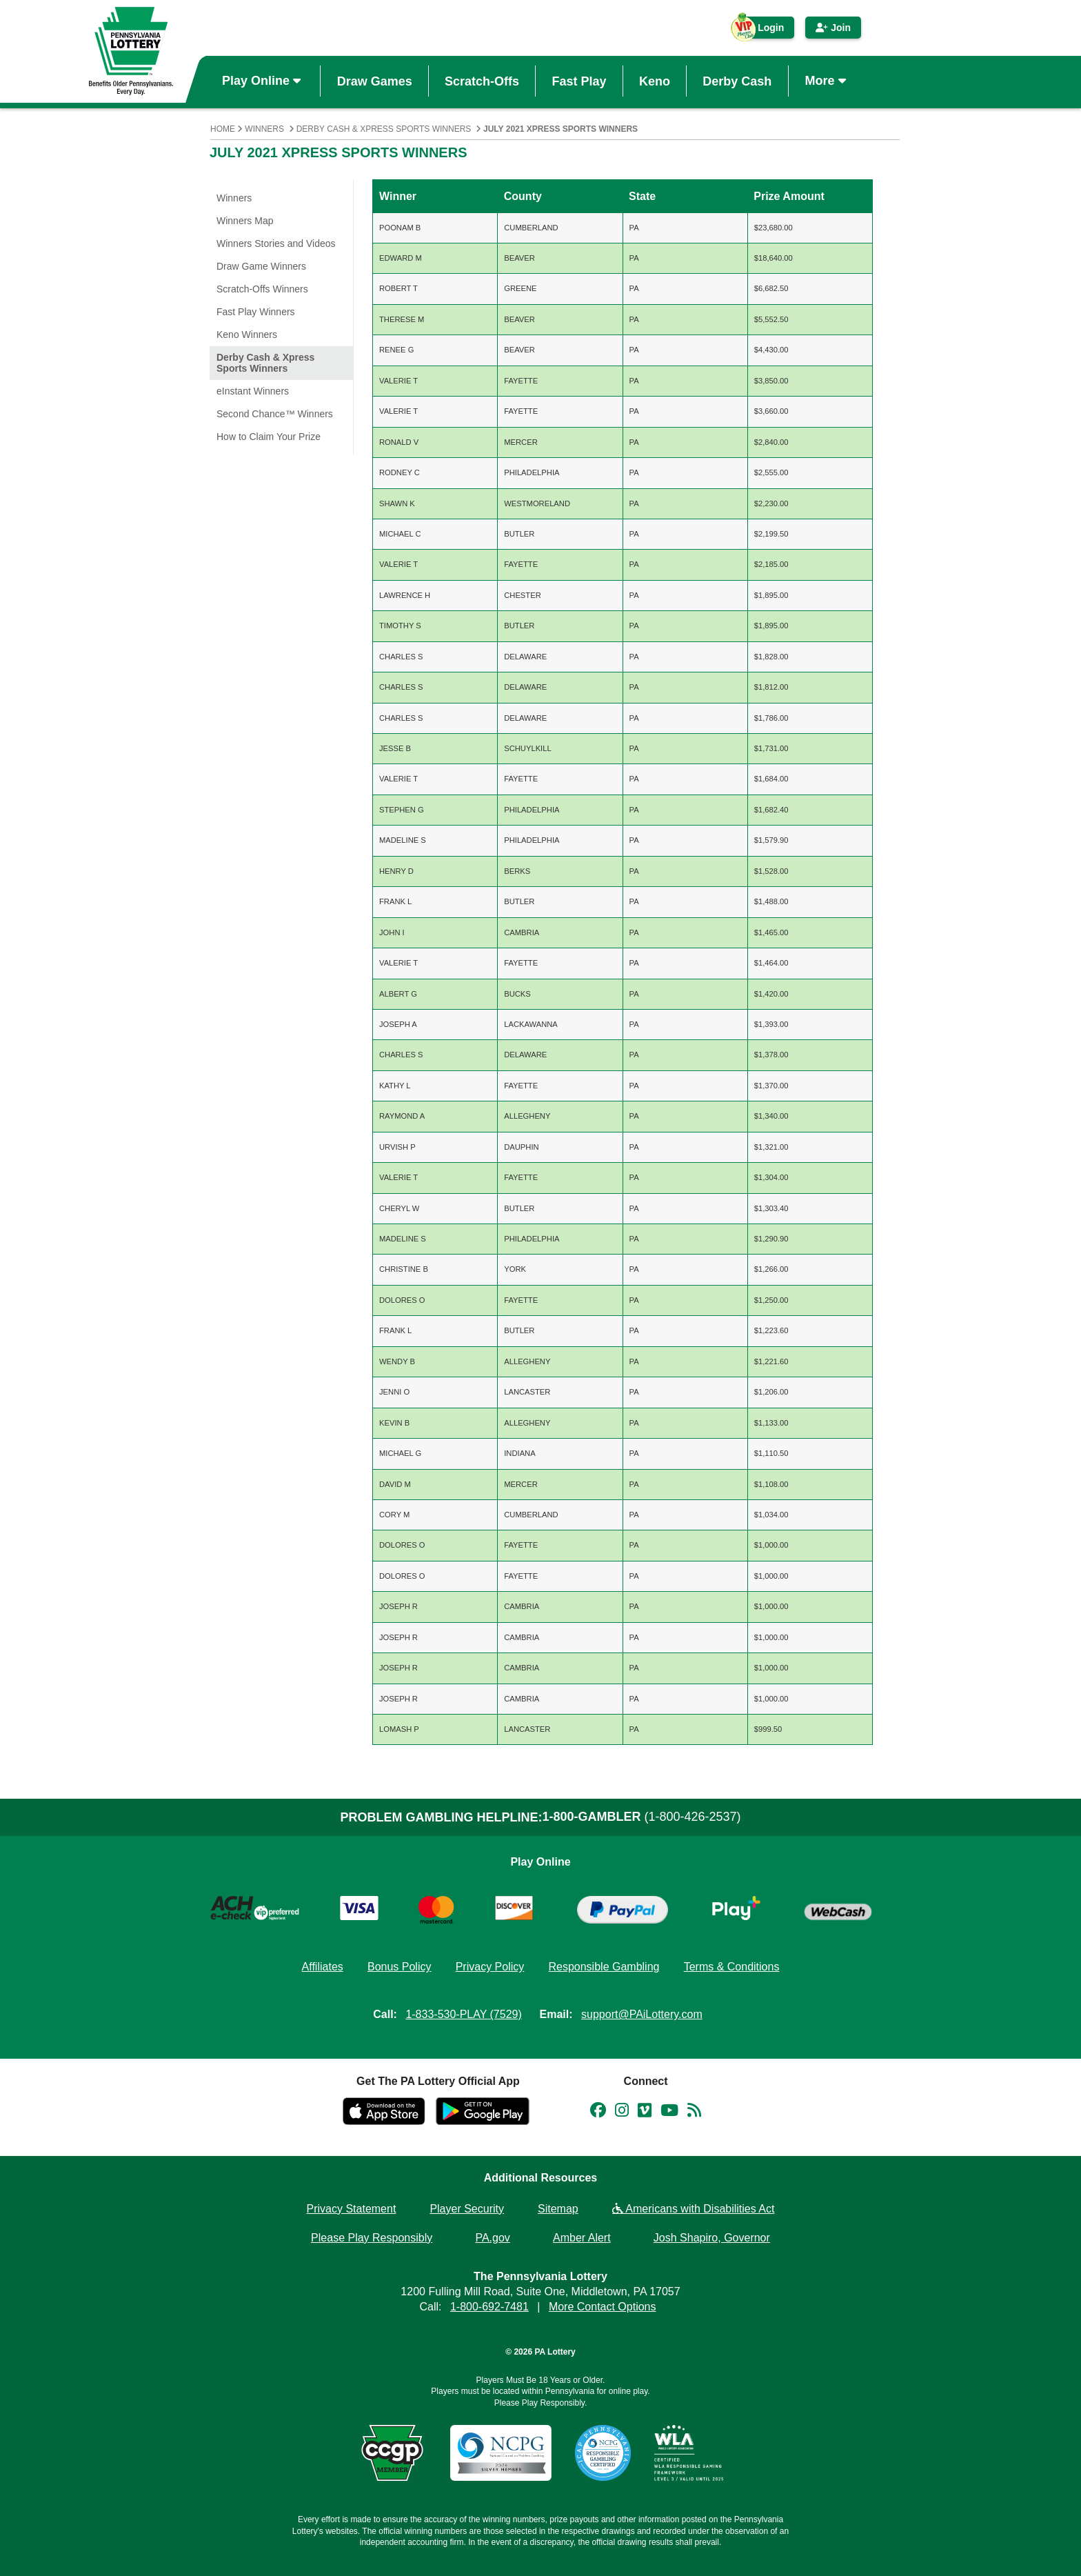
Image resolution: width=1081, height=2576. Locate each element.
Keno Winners (246, 334)
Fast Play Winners (255, 311)
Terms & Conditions (732, 1967)
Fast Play (579, 81)
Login (764, 30)
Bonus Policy (399, 1967)
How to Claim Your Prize (268, 436)
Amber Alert (582, 2238)
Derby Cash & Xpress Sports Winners (384, 129)
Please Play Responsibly (371, 2238)
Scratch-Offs (482, 81)
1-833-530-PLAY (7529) (463, 2014)
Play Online (263, 81)
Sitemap (558, 2209)
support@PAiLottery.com (642, 2014)
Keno (654, 81)
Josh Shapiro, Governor (712, 2238)
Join (833, 27)
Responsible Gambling (603, 1967)
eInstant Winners (252, 391)
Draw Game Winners (261, 266)
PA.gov (492, 2238)
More (827, 81)
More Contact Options (602, 2307)
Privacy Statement (351, 2209)
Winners (264, 129)
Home (222, 129)
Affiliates (322, 1967)
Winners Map (244, 220)
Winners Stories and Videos (276, 243)
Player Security (467, 2209)
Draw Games (374, 81)
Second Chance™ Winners (274, 413)
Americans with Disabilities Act (693, 2209)
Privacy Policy (490, 1967)
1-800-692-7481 (489, 2307)
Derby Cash (737, 81)
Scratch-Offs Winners (262, 288)
